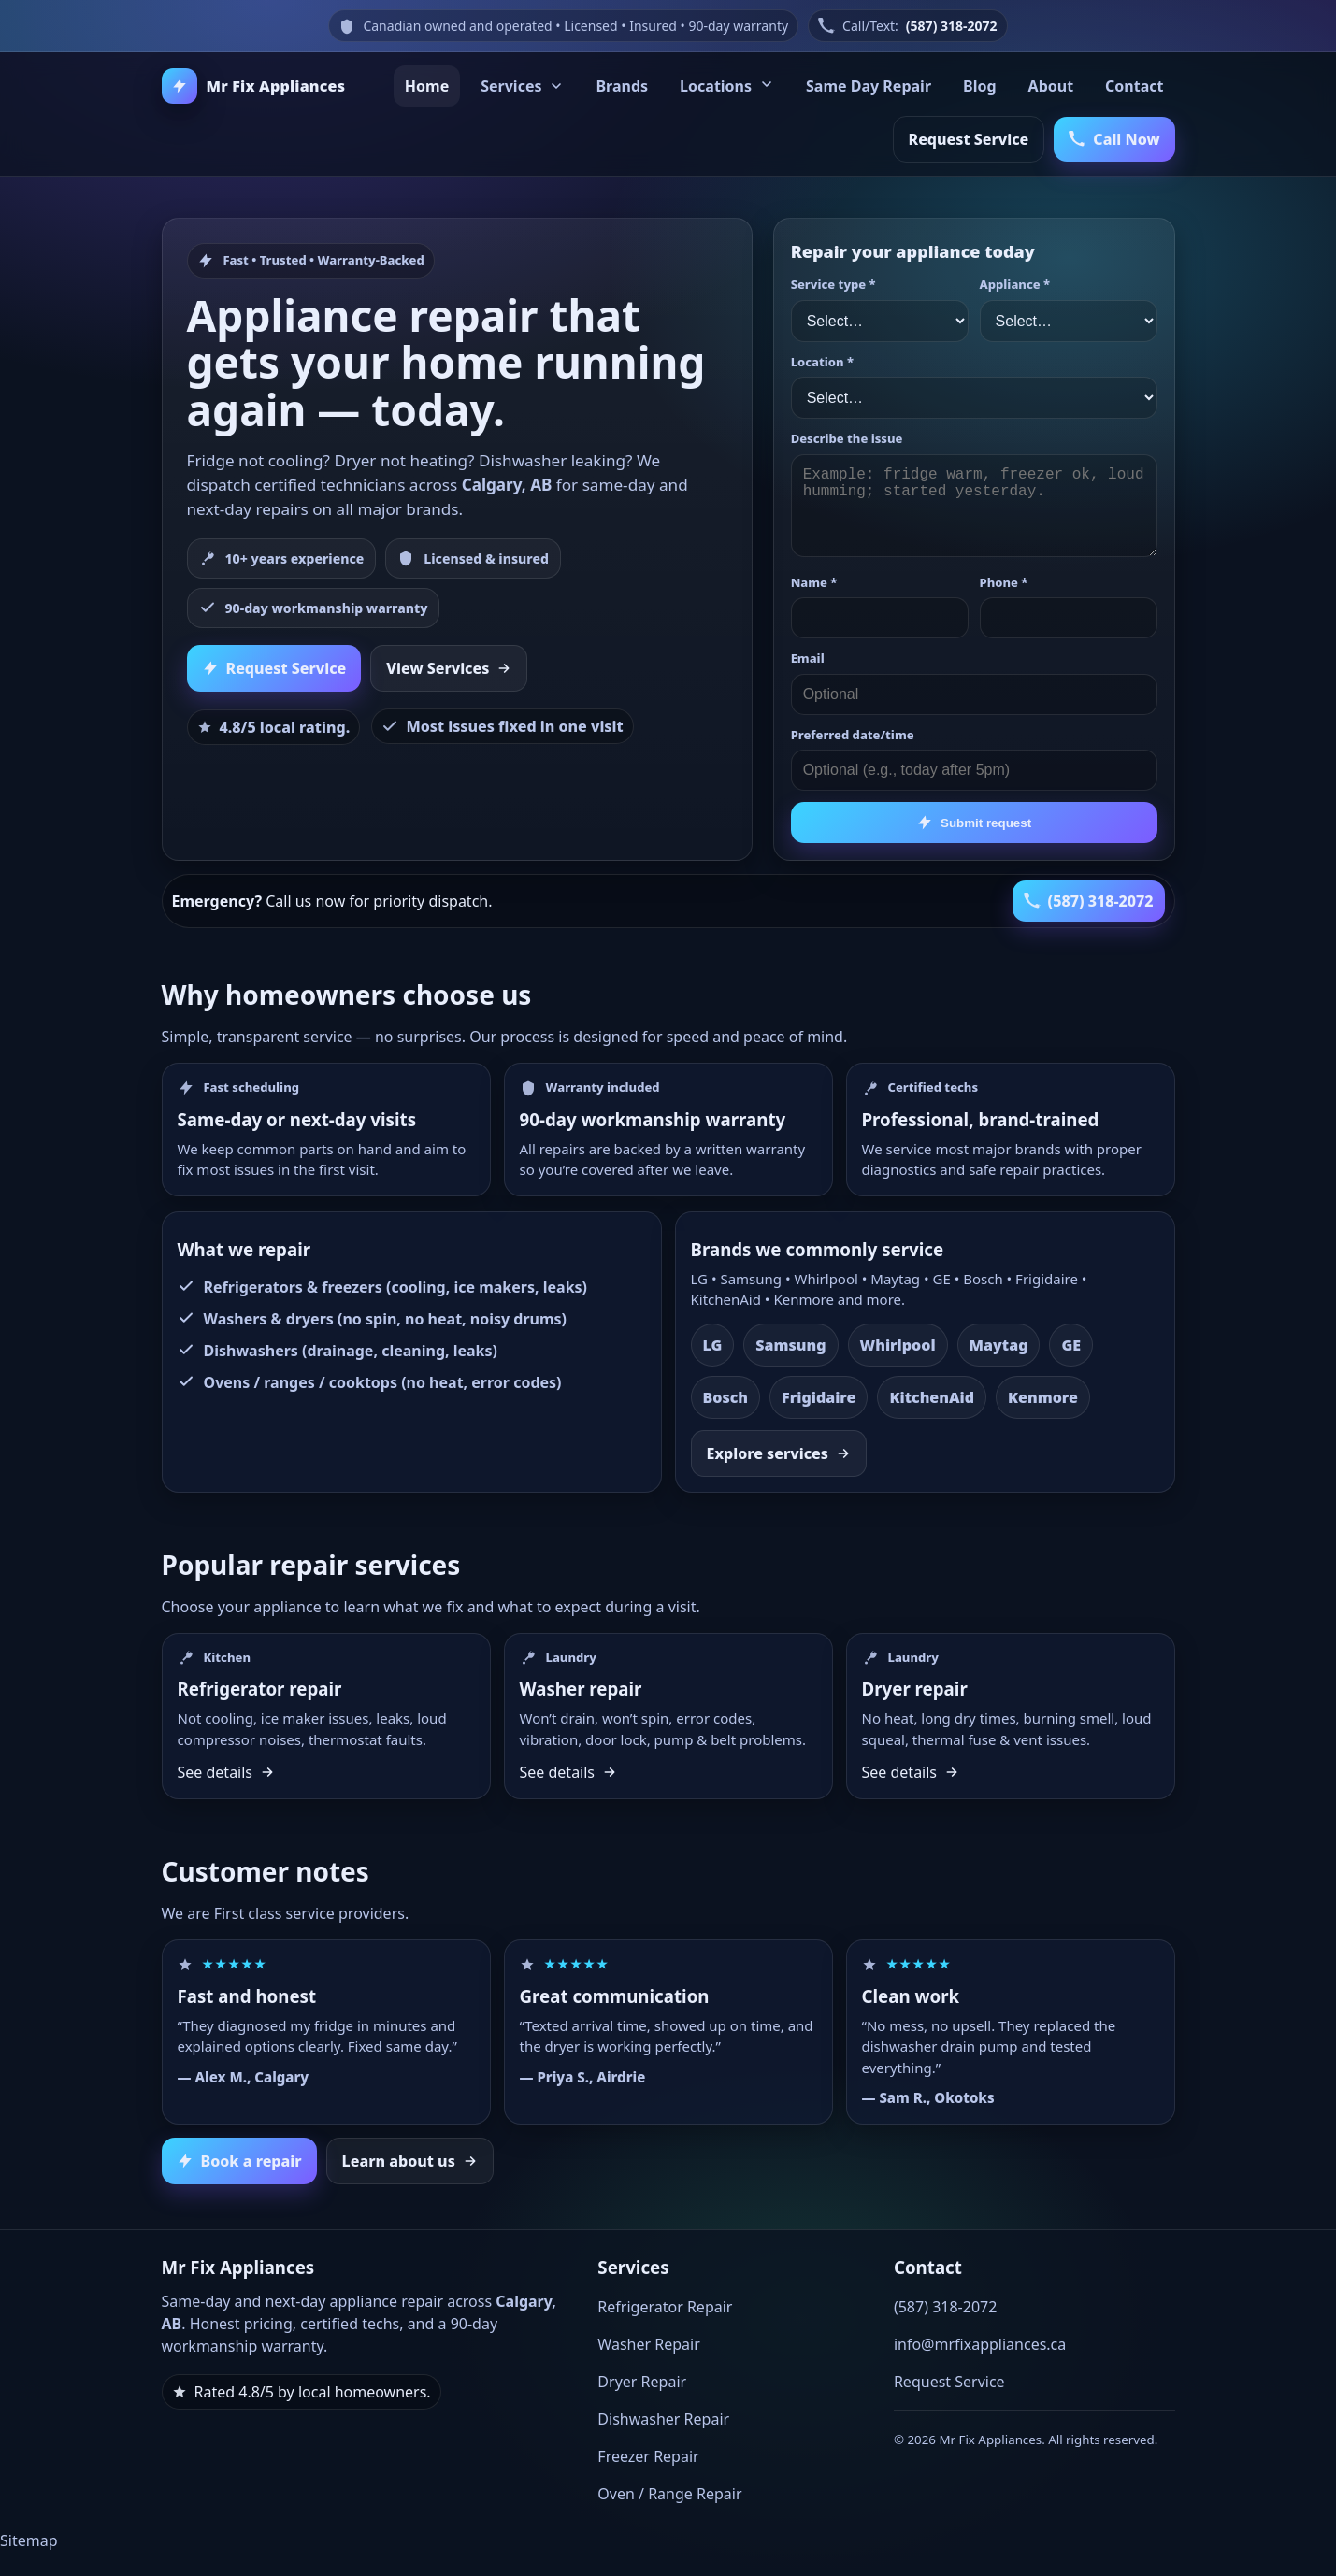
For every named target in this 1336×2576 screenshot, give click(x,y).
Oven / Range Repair (669, 2493)
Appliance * (1015, 284)
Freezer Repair (647, 2456)
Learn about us (410, 2161)
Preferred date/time (852, 734)
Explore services (779, 1453)
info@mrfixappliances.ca (980, 2344)
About (1051, 86)
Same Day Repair (868, 86)
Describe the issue (847, 438)
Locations (727, 86)
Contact (1134, 86)
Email (808, 658)
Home (427, 86)
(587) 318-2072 (952, 26)
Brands (622, 86)
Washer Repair (648, 2344)
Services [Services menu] (522, 86)
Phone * (1004, 582)
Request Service (969, 139)
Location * (822, 361)
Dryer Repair (641, 2381)
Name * (814, 582)
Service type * (833, 284)
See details (227, 1772)
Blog (980, 86)
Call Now (1114, 139)
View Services (448, 668)
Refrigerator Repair (664, 2307)
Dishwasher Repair (663, 2419)
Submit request (973, 822)
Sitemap (29, 2540)
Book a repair (239, 2161)
